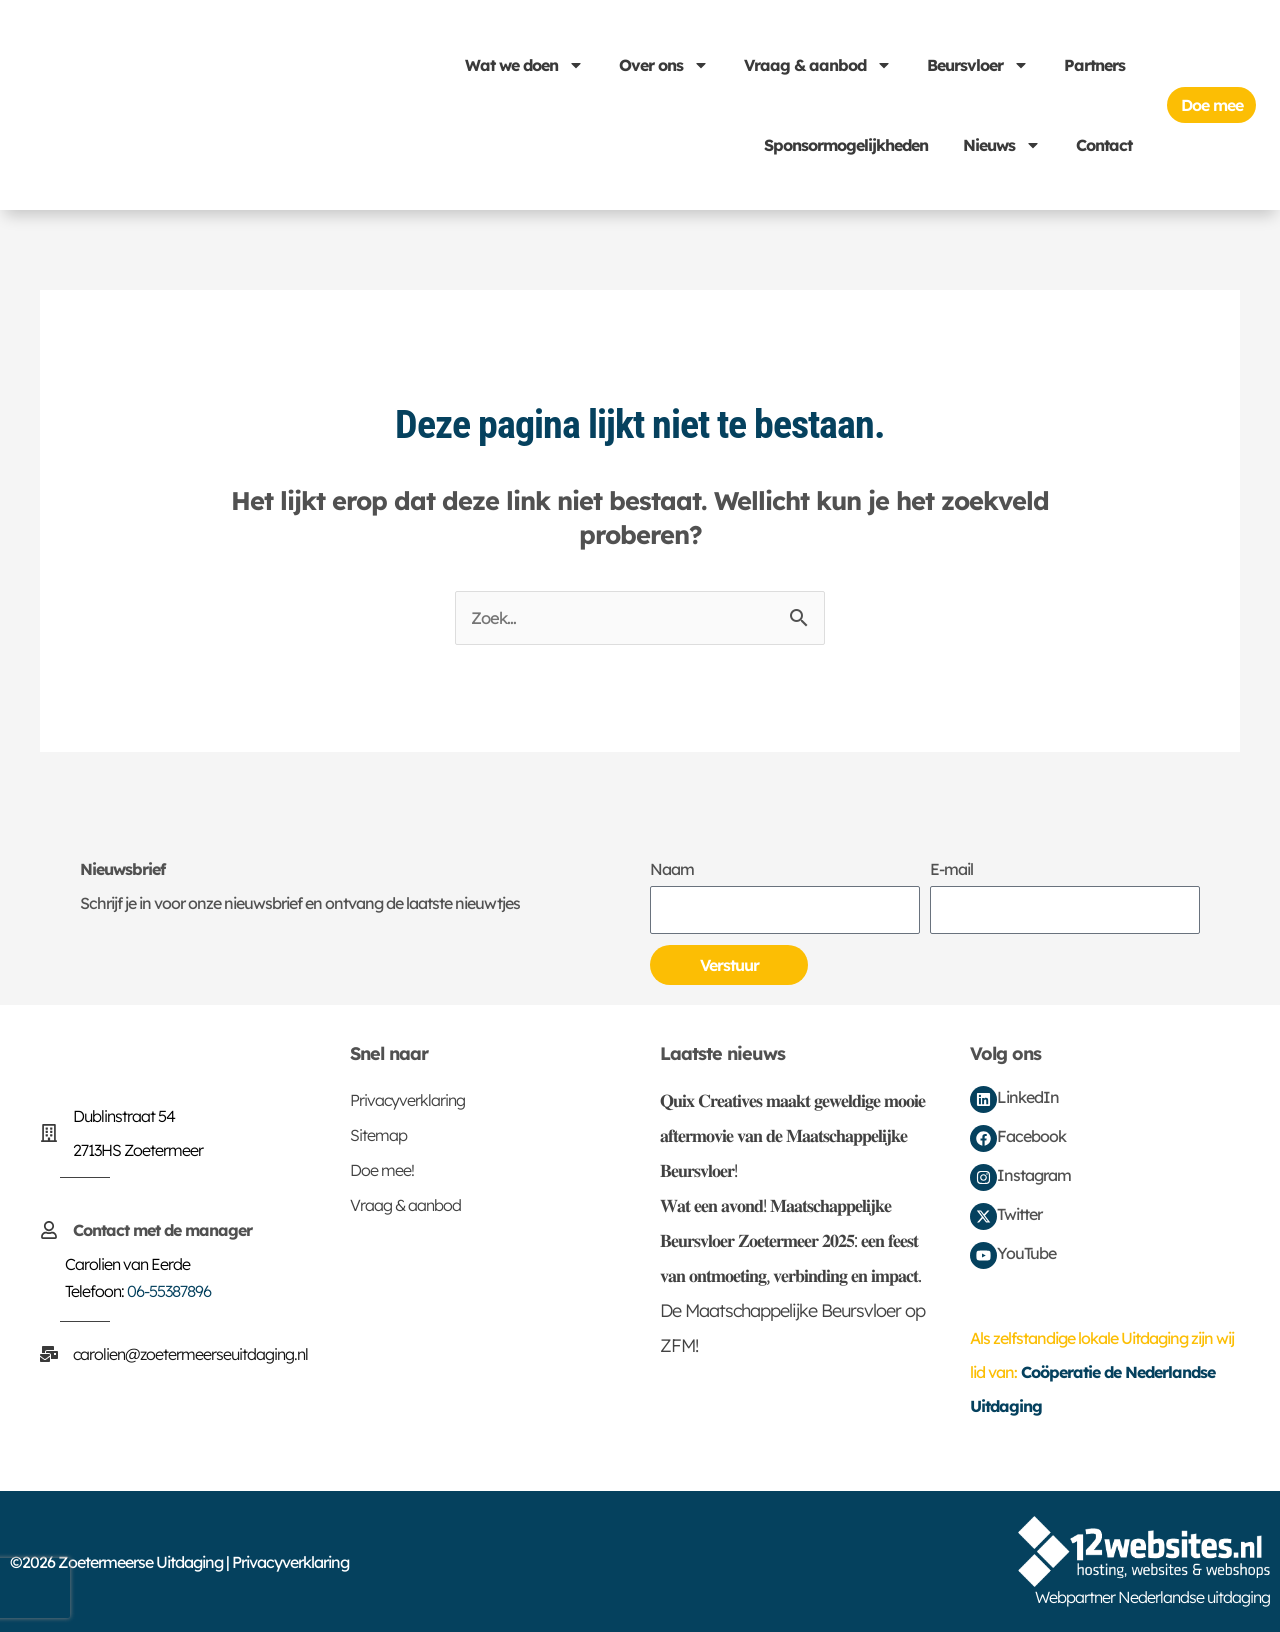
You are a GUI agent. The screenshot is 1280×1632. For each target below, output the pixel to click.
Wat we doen (524, 65)
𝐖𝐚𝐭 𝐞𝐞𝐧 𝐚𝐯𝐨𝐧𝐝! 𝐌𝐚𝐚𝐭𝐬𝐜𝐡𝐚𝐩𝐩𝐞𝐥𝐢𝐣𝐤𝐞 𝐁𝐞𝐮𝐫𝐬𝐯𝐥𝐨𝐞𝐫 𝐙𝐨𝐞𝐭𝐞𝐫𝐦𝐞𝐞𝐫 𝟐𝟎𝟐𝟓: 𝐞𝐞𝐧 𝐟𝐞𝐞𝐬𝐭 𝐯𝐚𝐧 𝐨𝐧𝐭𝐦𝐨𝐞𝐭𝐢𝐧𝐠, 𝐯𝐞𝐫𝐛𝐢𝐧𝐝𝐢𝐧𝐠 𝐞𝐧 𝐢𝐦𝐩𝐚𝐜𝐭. (790, 1241)
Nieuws (1002, 145)
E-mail (951, 869)
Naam (672, 869)
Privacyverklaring (407, 1101)
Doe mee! (382, 1171)
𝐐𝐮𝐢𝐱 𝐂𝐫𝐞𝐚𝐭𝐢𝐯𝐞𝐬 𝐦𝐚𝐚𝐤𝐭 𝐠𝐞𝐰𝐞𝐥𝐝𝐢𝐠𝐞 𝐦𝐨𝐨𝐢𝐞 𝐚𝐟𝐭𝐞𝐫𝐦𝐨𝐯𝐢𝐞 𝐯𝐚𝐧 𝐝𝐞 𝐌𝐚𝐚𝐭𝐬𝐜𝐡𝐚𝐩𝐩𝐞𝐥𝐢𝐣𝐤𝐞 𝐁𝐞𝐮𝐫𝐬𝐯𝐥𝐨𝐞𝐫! (792, 1136)
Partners (1094, 65)
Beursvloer (978, 65)
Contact (1104, 145)
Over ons (664, 65)
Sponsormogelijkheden (846, 145)
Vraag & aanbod (818, 65)
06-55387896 (169, 1292)
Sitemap (378, 1136)
